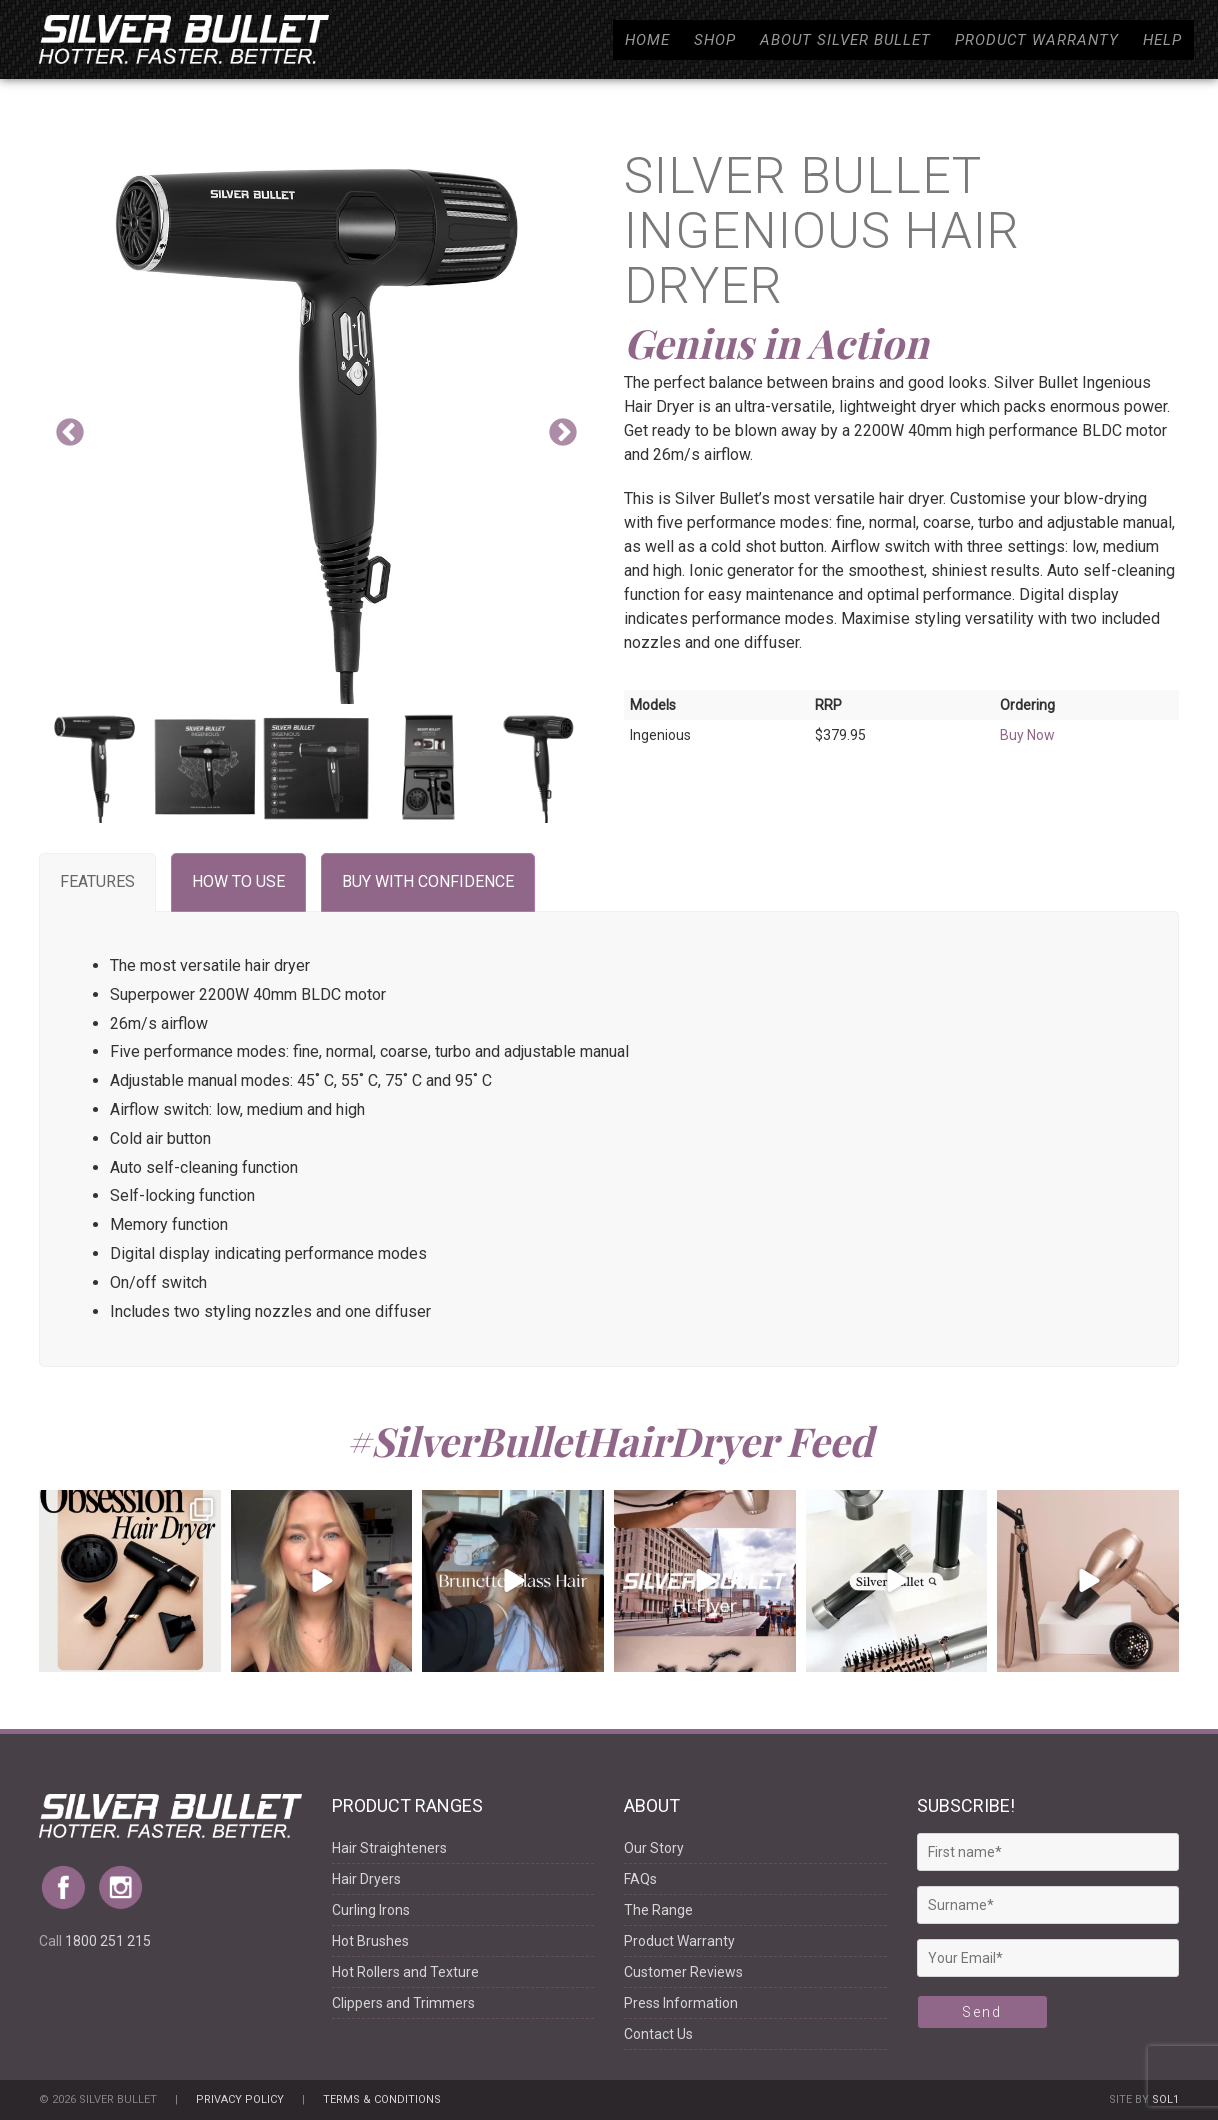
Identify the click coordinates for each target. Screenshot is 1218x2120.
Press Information (681, 2003)
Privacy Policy (240, 2099)
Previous (70, 433)
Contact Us (658, 2034)
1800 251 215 (108, 1941)
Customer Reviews (683, 1972)
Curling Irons (371, 1910)
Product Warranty (1037, 40)
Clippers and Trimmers (403, 2003)
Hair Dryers (366, 1879)
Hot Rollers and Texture (405, 1972)
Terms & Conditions (382, 2099)
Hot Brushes (370, 1941)
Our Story (654, 1848)
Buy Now (1027, 735)
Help (1162, 40)
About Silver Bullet (845, 40)
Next (563, 433)
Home (647, 40)
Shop (715, 40)
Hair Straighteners (389, 1848)
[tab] (97, 882)
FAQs (640, 1879)
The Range (658, 1910)
